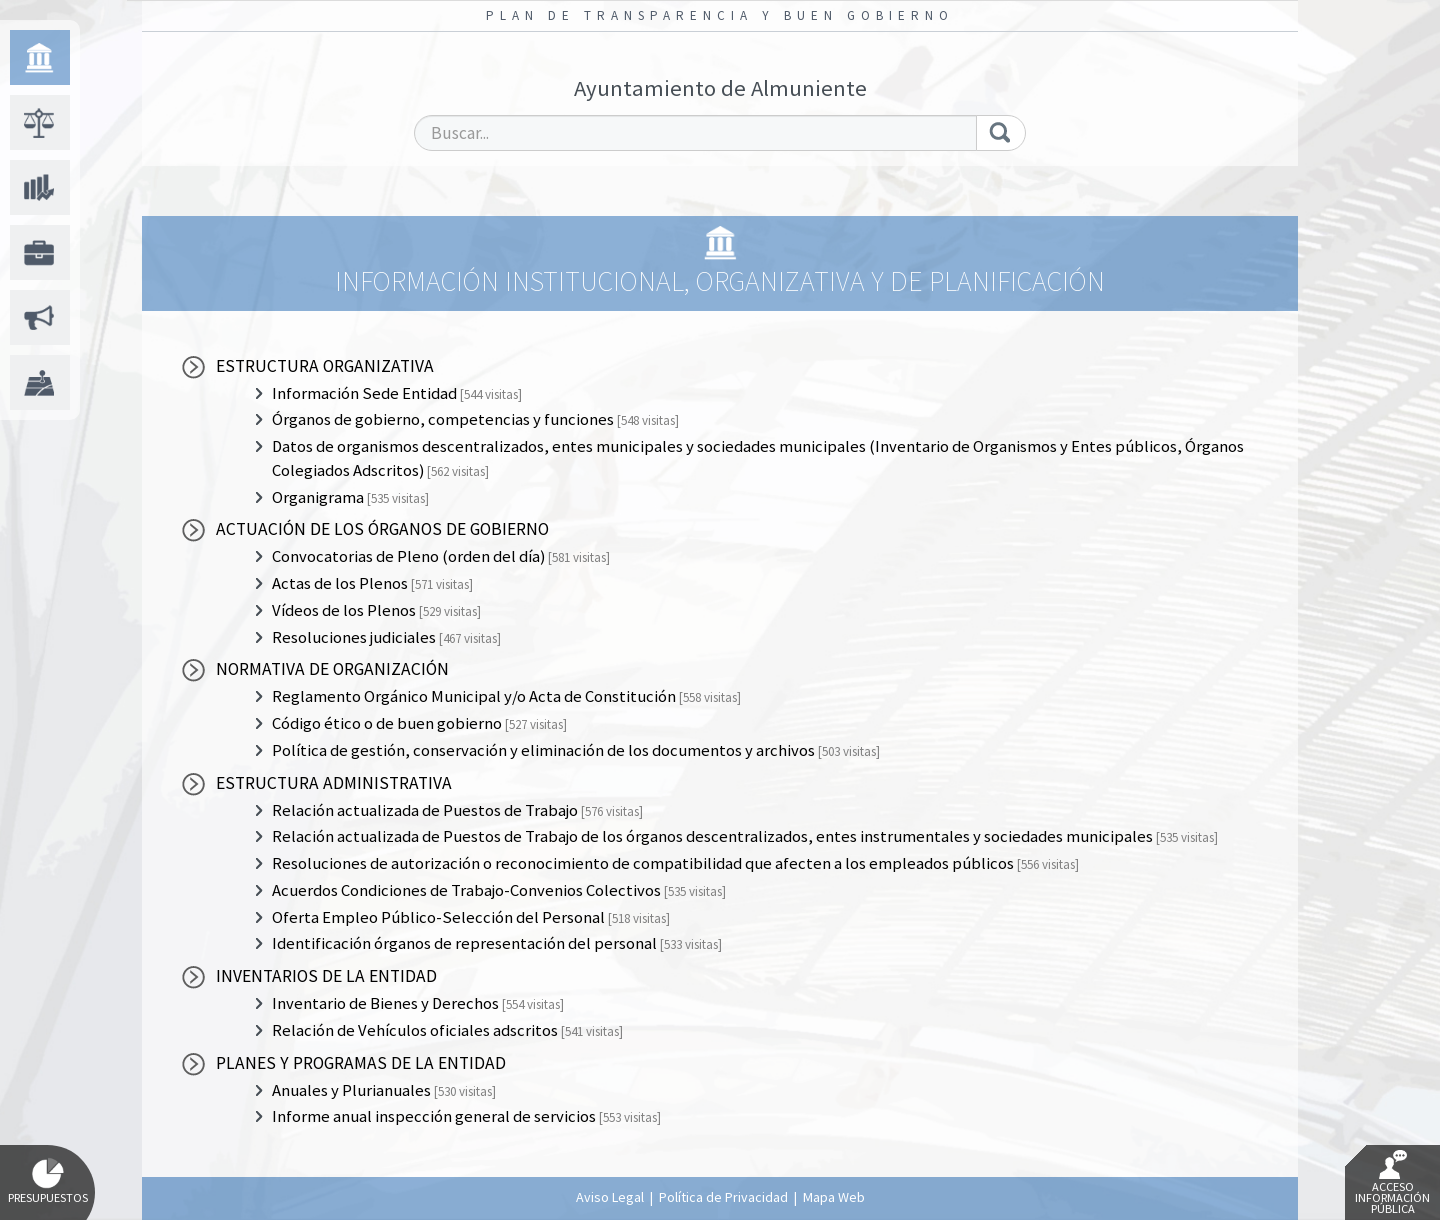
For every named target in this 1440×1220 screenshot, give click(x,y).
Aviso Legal (610, 1197)
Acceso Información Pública (1392, 1183)
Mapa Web (834, 1197)
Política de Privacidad (723, 1197)
